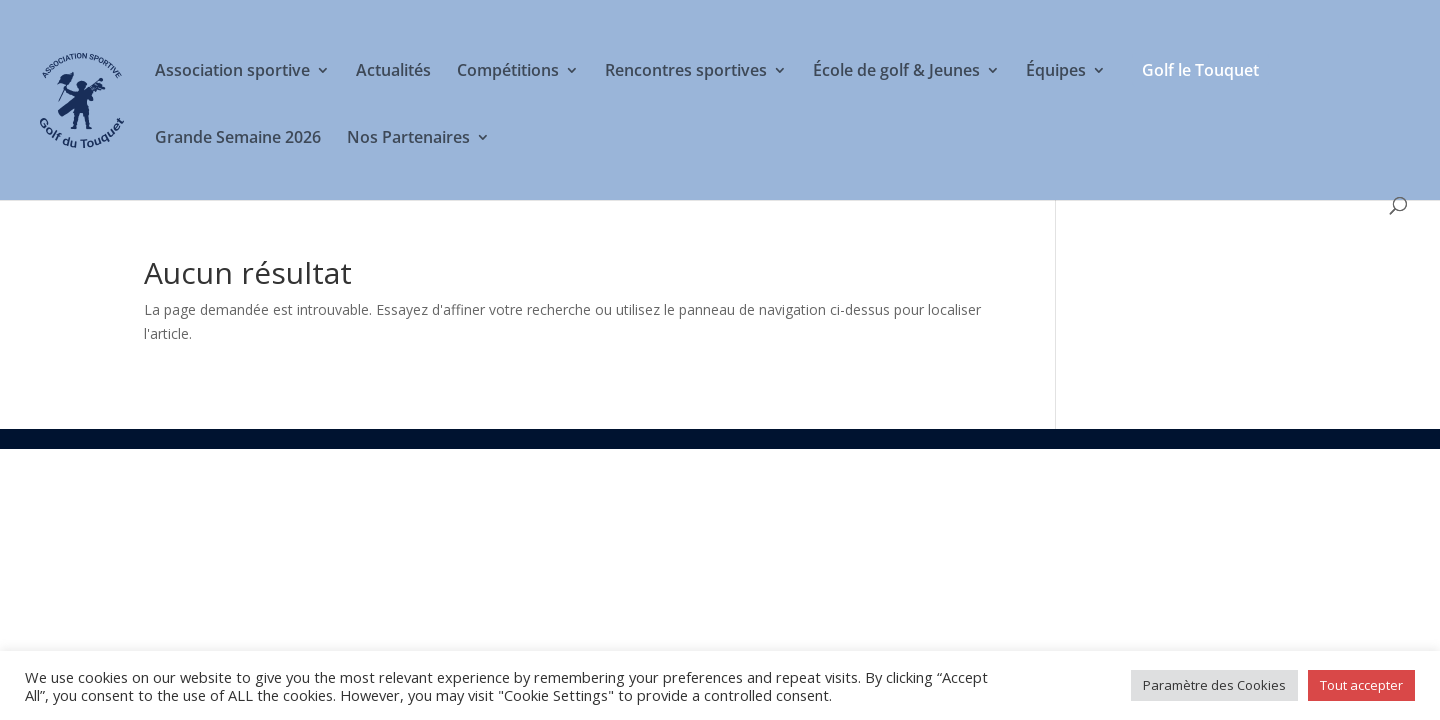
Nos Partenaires (408, 139)
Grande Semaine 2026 (238, 139)
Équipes (1056, 72)
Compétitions (508, 72)
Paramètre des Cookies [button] (1214, 685)
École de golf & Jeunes (896, 72)
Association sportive (232, 72)
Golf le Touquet (1200, 70)
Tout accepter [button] (1361, 685)
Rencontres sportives (686, 72)
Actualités (393, 72)
